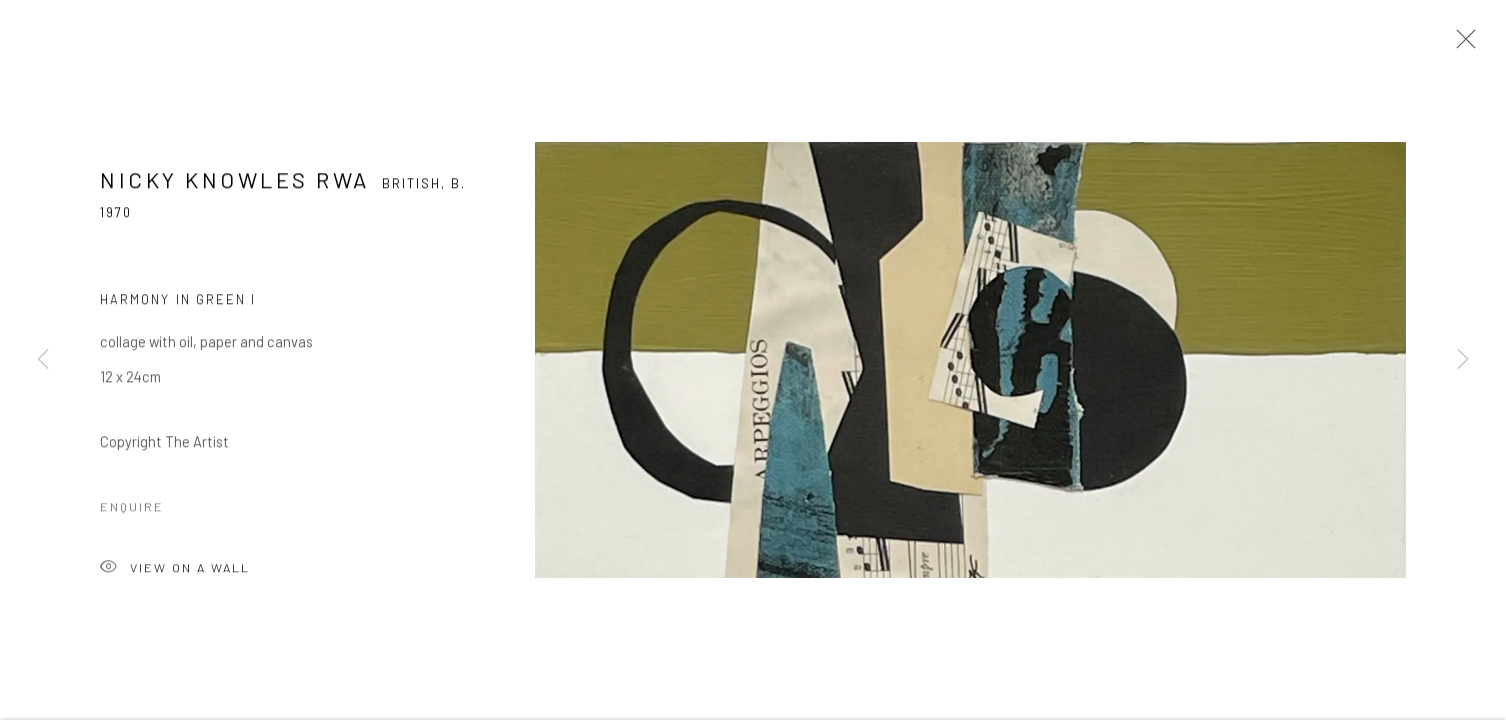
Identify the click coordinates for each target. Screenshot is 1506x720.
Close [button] (1461, 45)
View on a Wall (175, 571)
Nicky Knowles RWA (235, 182)
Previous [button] (43, 360)
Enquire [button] (132, 509)
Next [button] (1463, 360)
